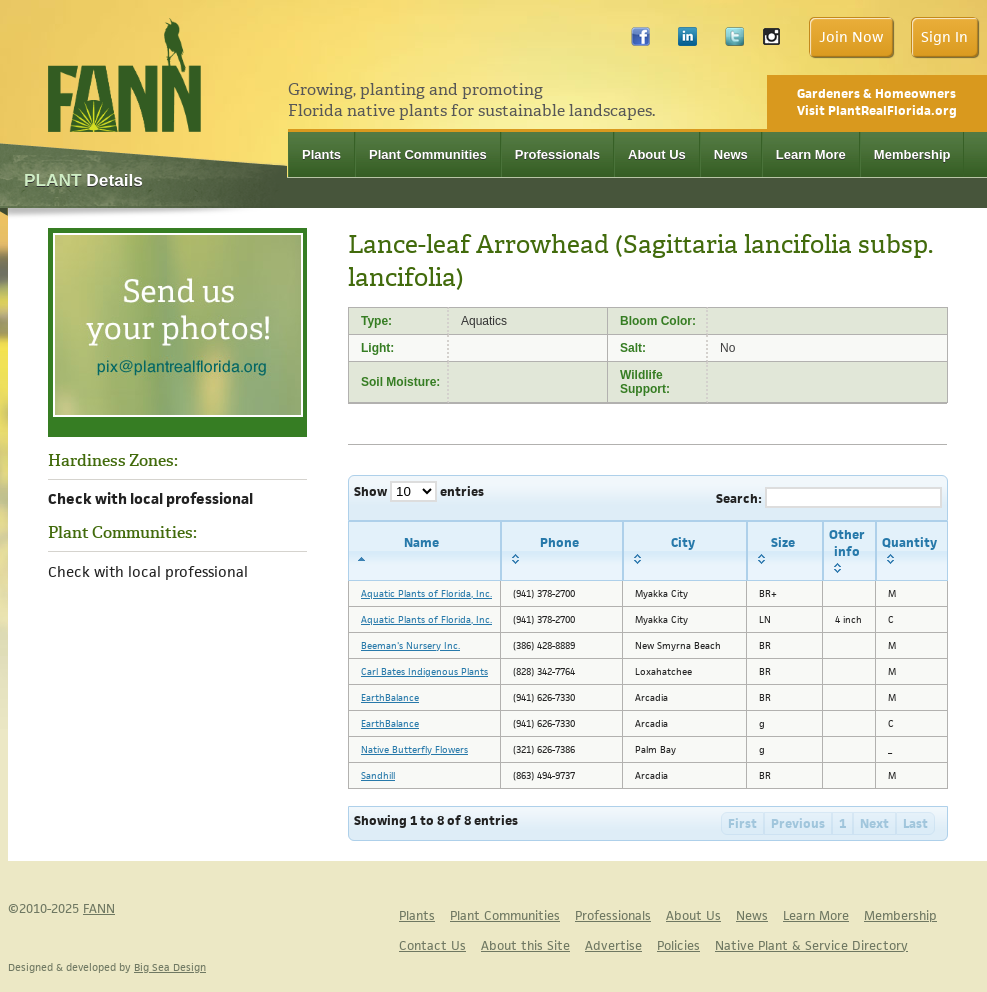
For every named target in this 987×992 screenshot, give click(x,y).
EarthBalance (390, 697)
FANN (99, 908)
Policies (678, 945)
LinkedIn (687, 41)
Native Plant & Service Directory (811, 945)
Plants (321, 154)
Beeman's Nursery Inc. (410, 645)
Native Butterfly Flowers (414, 749)
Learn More (811, 154)
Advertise (613, 945)
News (731, 154)
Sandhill (378, 775)
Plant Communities (428, 154)
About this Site (525, 945)
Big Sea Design (170, 967)
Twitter (734, 41)
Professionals (557, 154)
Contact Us (432, 945)
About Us (657, 154)
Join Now (851, 36)
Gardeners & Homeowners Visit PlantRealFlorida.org (877, 102)
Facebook (640, 41)
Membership (912, 154)
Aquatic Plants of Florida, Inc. (426, 593)
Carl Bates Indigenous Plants (424, 671)
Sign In (944, 36)
